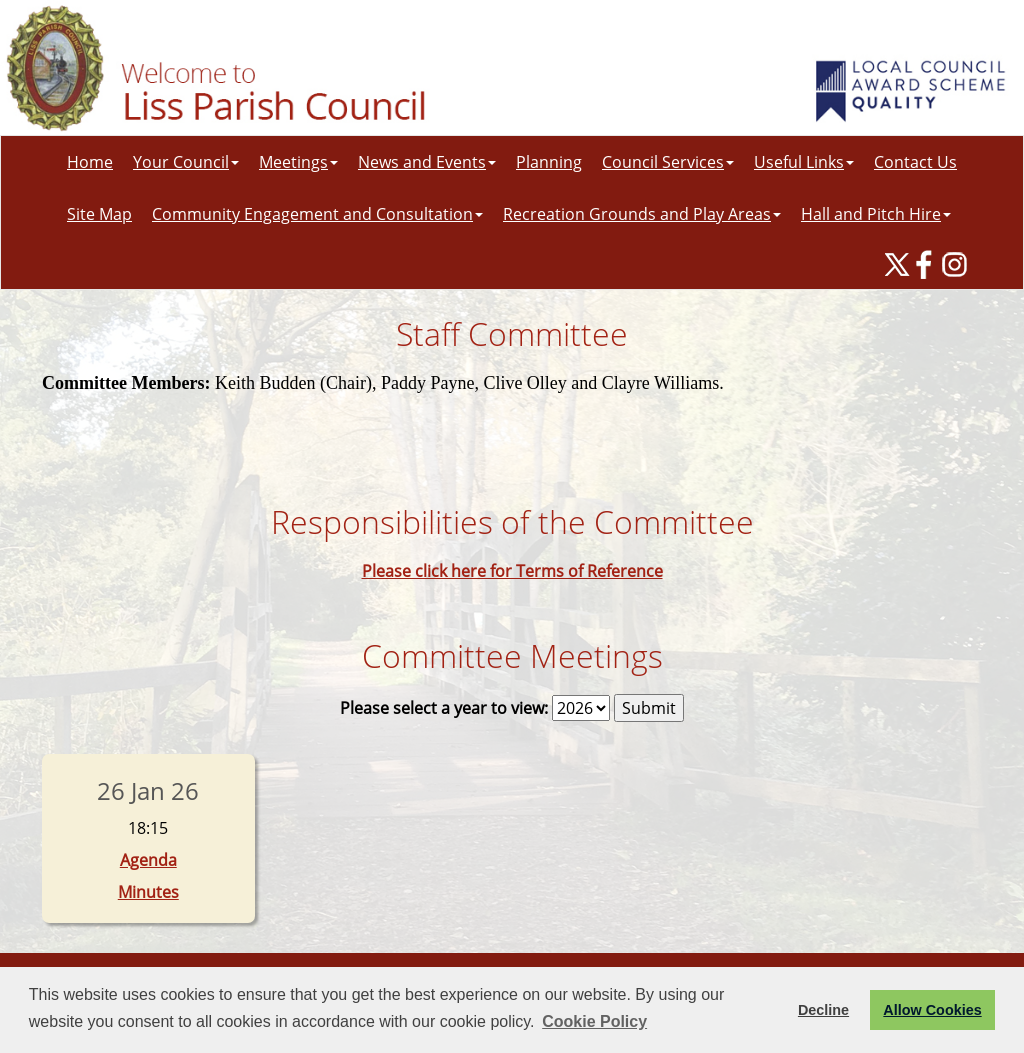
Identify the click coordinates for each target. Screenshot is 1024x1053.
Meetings (298, 162)
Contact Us (915, 162)
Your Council (186, 162)
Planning (549, 162)
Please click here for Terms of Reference (512, 571)
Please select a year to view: (444, 708)
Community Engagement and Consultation (317, 214)
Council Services (668, 162)
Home (90, 162)
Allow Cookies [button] (932, 1010)
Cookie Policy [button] (594, 1021)
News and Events (427, 162)
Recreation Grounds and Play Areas (642, 214)
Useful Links (804, 162)
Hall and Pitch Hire (876, 214)
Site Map (99, 214)
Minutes (148, 892)
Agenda (148, 860)
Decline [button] (823, 1010)
